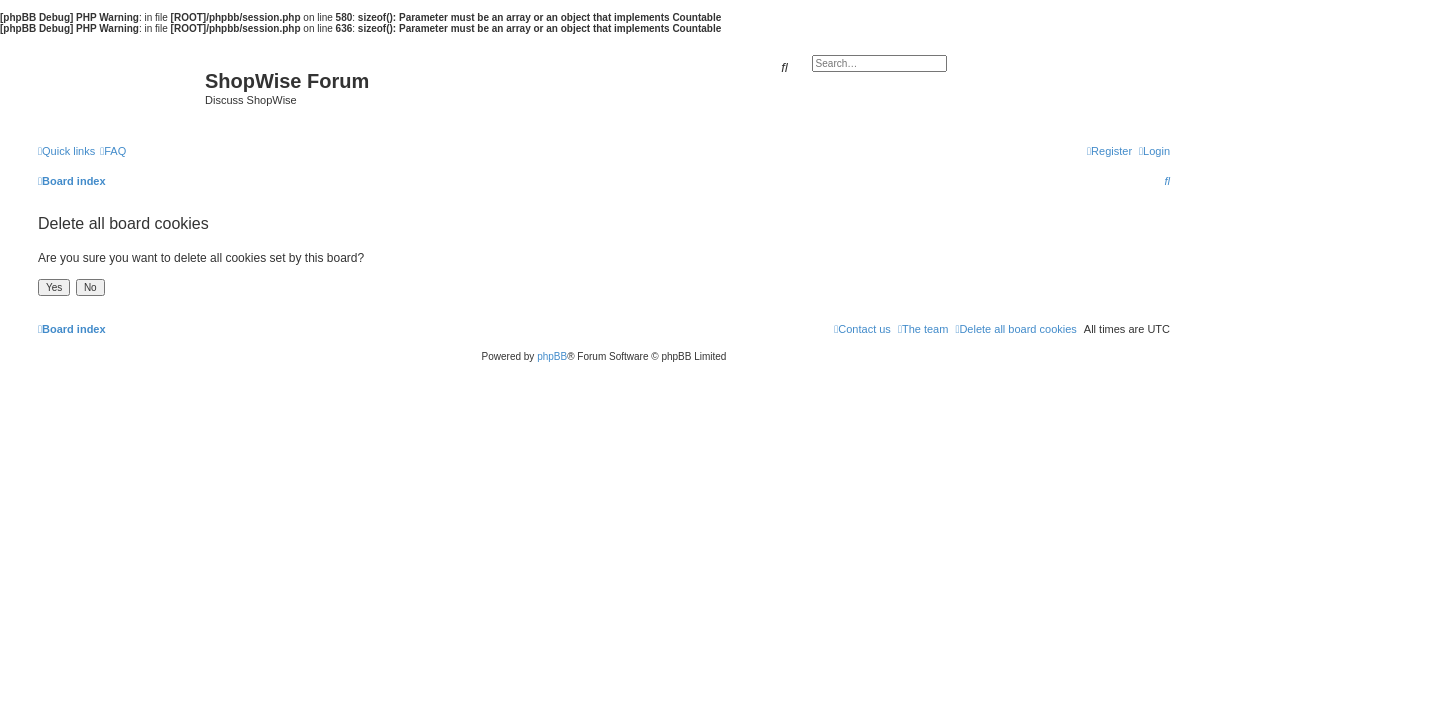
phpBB (552, 356)
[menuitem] (113, 151)
